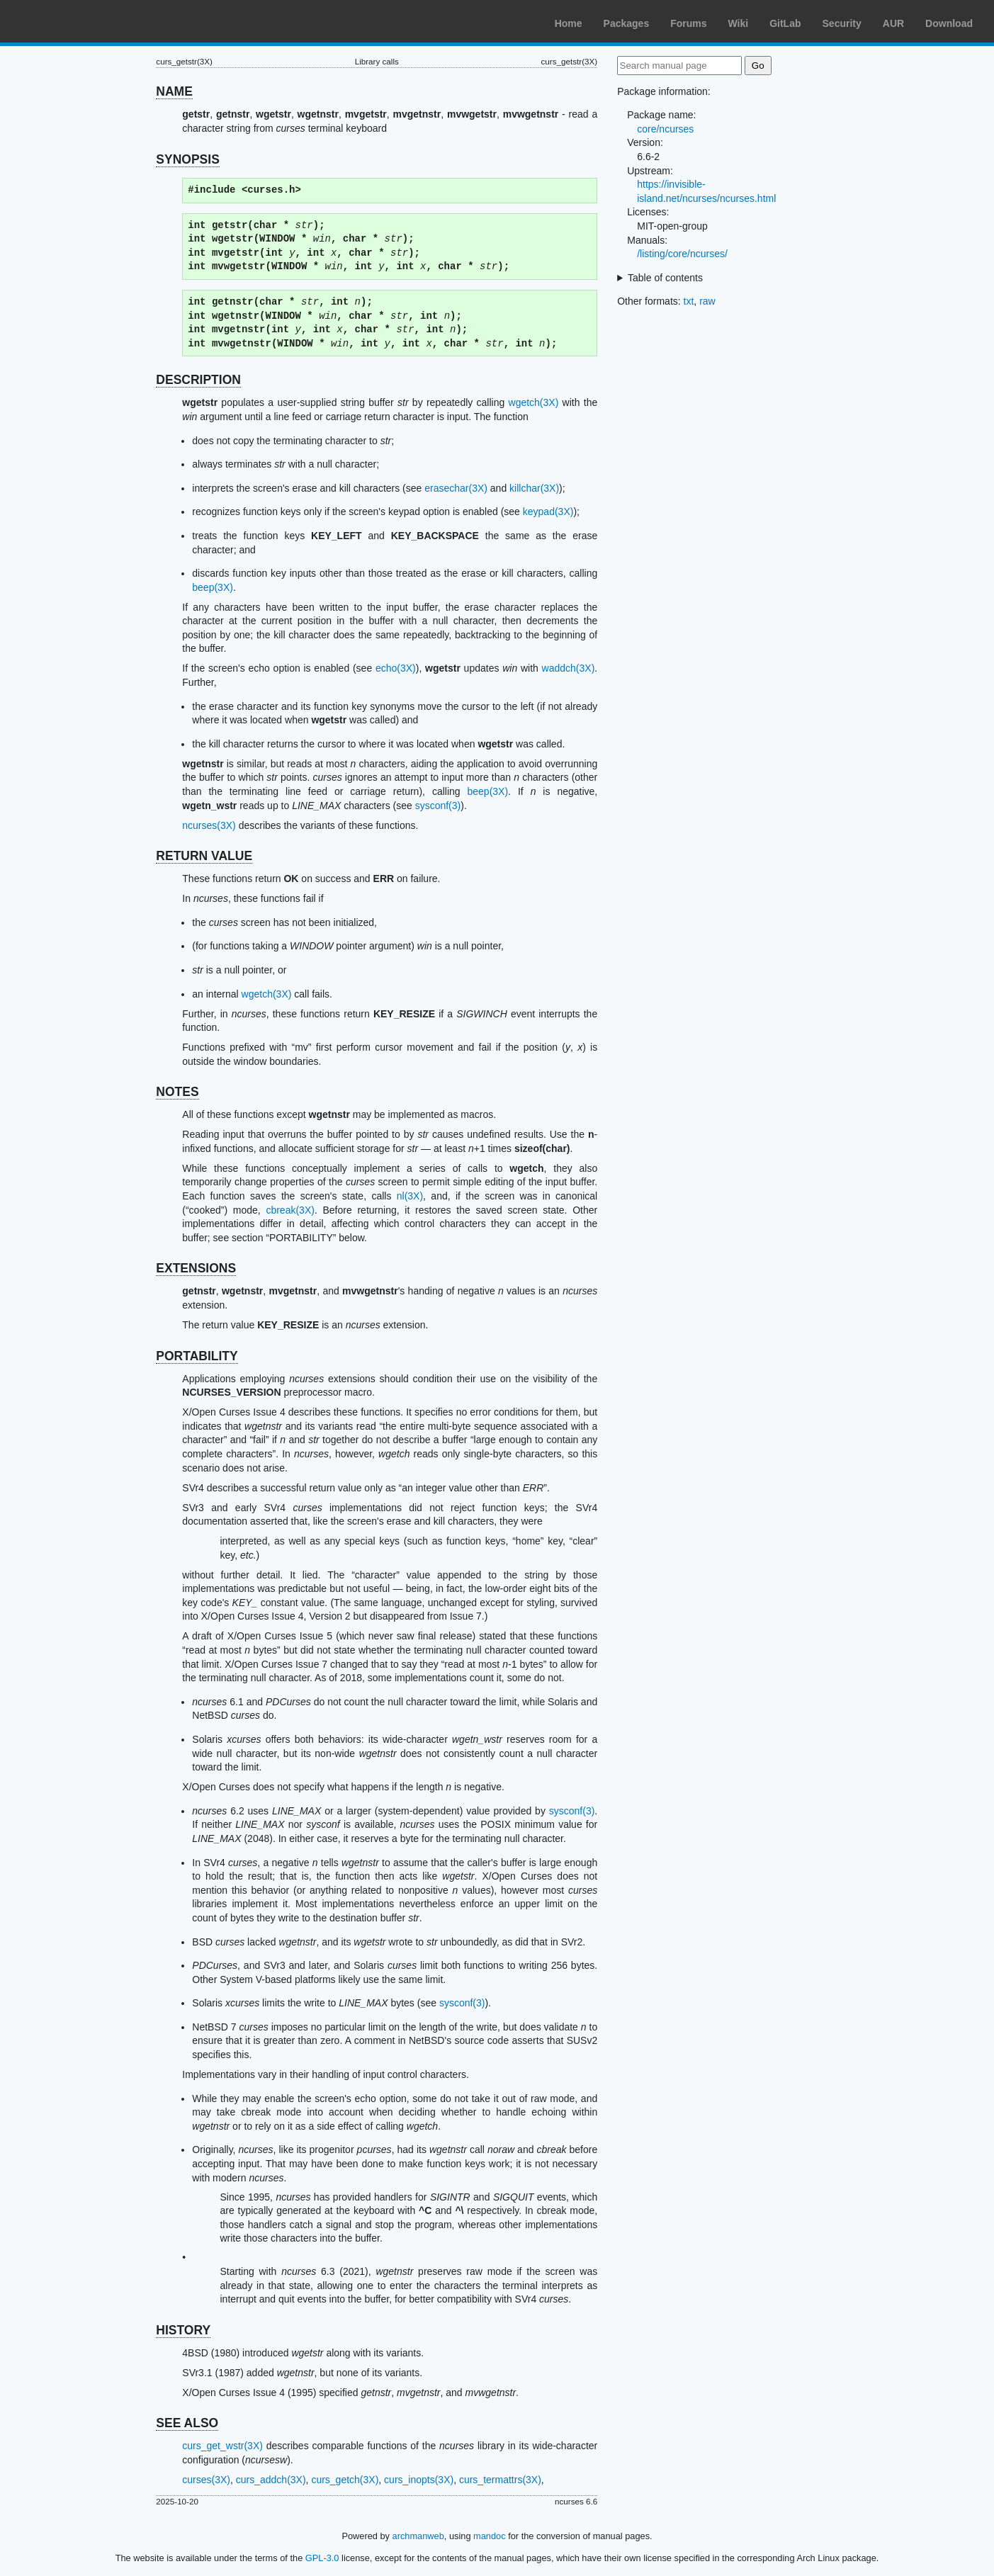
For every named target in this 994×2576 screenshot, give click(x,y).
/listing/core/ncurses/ (682, 253)
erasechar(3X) (455, 488)
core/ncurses (665, 129)
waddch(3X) (568, 668)
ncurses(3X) (208, 825)
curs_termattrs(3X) (500, 2479)
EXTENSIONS (196, 1268)
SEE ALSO (187, 2423)
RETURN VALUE (204, 856)
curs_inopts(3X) (418, 2479)
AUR (893, 23)
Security (842, 23)
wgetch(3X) (534, 402)
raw (707, 301)
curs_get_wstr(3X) (222, 2445)
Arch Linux (78, 21)
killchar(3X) (534, 488)
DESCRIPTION (198, 380)
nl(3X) (410, 1196)
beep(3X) (212, 587)
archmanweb (418, 2536)
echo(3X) (395, 668)
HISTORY (183, 2330)
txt (689, 301)
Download (949, 23)
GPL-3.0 (322, 2558)
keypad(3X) (548, 511)
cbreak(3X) (290, 1210)
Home (568, 23)
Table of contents (665, 277)
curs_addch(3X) (271, 2479)
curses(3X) (206, 2479)
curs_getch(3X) (344, 2479)
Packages (627, 23)
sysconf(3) (438, 805)
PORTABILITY (196, 1356)
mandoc (489, 2536)
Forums (688, 23)
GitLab (785, 23)
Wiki (738, 23)
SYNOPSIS (187, 159)
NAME (174, 91)
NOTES (177, 1092)
